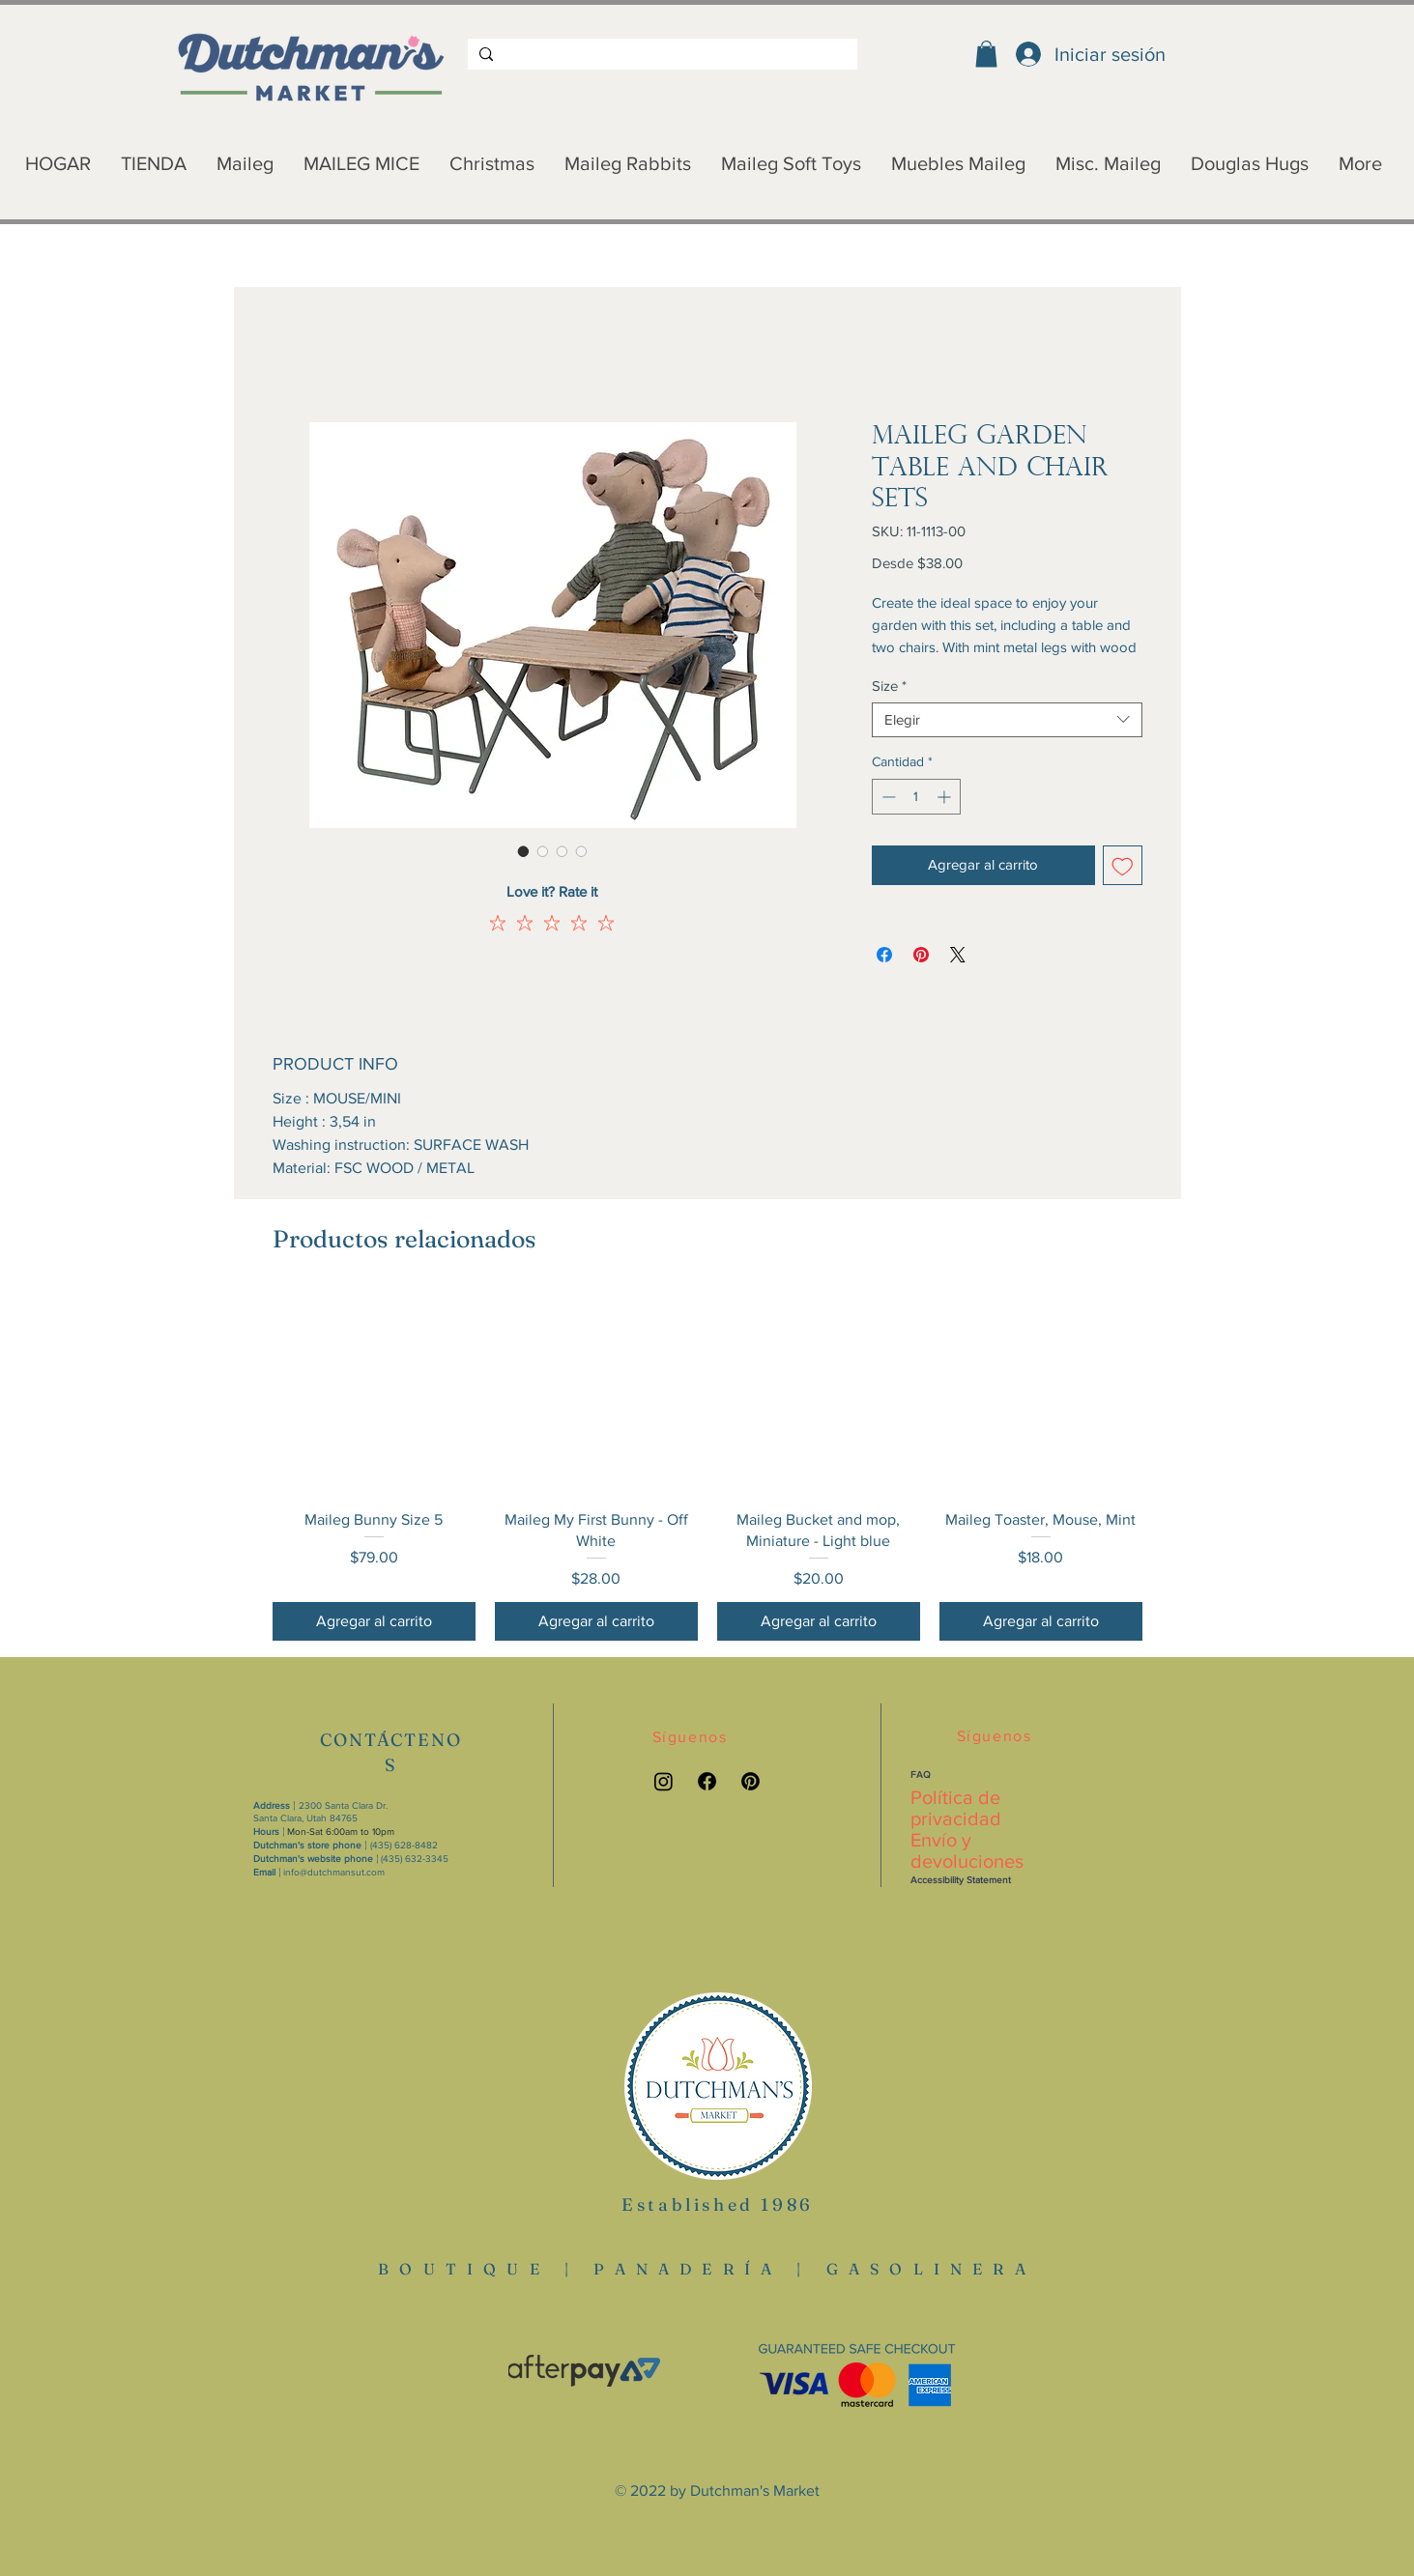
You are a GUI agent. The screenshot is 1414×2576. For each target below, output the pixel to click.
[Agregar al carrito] (374, 1621)
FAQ (920, 1774)
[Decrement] (887, 797)
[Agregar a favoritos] (1122, 865)
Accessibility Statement (960, 1880)
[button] (986, 54)
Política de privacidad (955, 1808)
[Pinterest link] (750, 1781)
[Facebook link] (707, 1781)
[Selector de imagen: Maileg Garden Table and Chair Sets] (524, 851)
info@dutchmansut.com (334, 1872)
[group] (707, 1466)
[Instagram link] (663, 1781)
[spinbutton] (916, 797)
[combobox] (1007, 719)
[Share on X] (957, 954)
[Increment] (946, 797)
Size (889, 685)
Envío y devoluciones (967, 1850)
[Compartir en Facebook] (884, 954)
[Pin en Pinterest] (921, 954)
